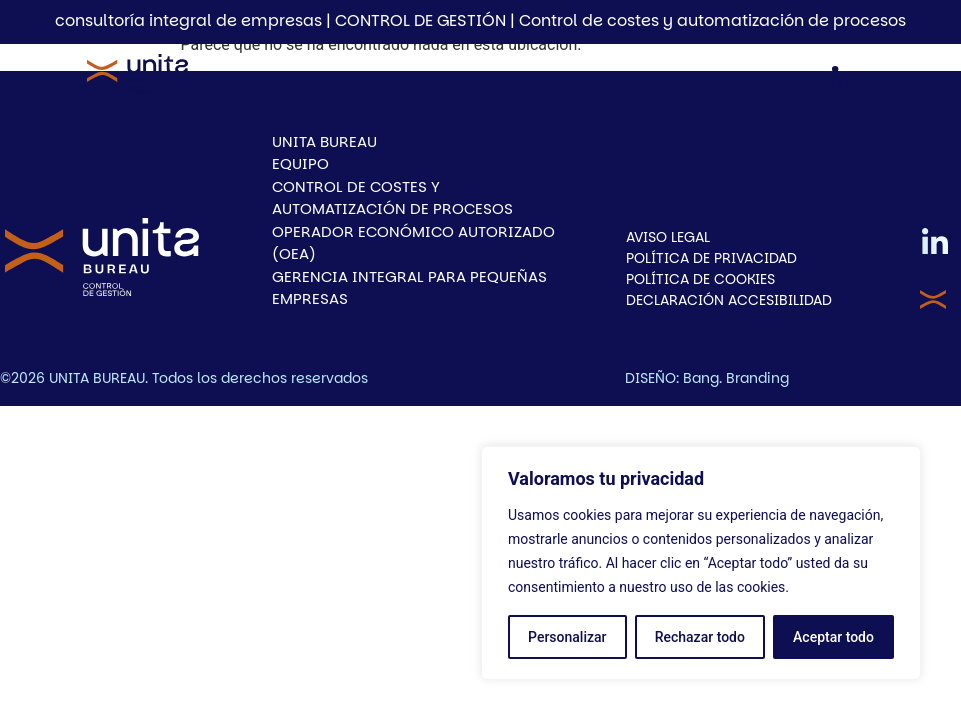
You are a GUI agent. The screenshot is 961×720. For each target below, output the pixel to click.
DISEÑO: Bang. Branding (707, 378)
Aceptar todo (833, 637)
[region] (701, 563)
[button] (501, 83)
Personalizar (567, 637)
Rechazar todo (700, 637)
